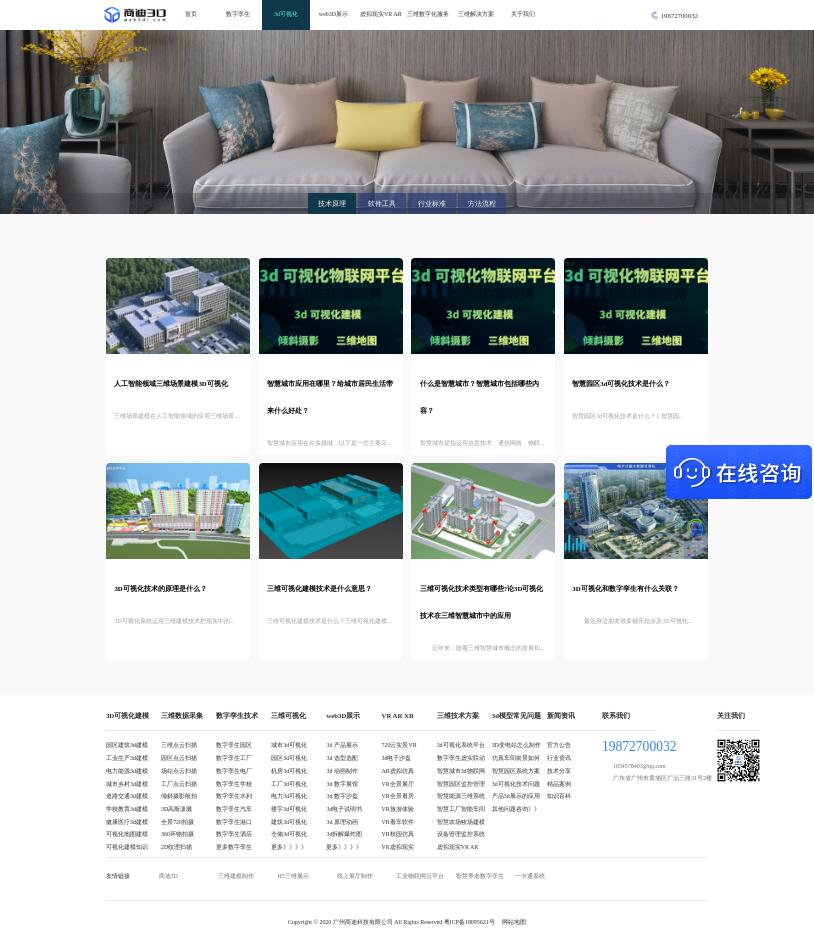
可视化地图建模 (127, 834)
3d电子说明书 (344, 809)
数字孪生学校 (234, 784)
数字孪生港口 (234, 822)
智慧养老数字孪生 (480, 876)
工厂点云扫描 (179, 784)
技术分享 (559, 771)
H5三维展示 (292, 876)
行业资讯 (559, 758)
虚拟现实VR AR (381, 14)
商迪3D (168, 876)
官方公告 (559, 745)
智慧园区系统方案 (516, 771)
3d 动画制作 (341, 771)
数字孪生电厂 (234, 771)
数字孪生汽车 (234, 809)
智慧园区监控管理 (461, 784)
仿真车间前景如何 (516, 758)
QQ (796, 220)
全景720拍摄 (177, 822)
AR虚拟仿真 (398, 771)
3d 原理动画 (341, 822)
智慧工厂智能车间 (461, 809)
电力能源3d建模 (127, 771)
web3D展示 (333, 14)
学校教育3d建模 (127, 809)
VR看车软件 (398, 822)
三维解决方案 (476, 14)
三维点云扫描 (179, 745)
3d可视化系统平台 (461, 745)
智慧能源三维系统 (461, 796)
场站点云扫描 (179, 771)
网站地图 (514, 922)
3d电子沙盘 (397, 758)
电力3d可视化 (289, 796)
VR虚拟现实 (398, 847)
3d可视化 (286, 14)
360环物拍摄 (177, 834)
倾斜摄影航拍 (179, 796)
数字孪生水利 (234, 796)
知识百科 (559, 796)
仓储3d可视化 (289, 834)
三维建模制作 (236, 876)
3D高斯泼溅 (176, 809)
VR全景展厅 (398, 784)
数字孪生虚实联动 (461, 758)
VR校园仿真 (398, 834)
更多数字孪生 (234, 847)
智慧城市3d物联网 (461, 771)
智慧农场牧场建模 (461, 822)
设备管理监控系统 (461, 834)
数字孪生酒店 (234, 834)
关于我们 (523, 14)
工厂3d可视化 (289, 784)
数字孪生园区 (234, 745)
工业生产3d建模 (127, 758)
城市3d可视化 (289, 745)
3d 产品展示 (341, 745)
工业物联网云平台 (420, 876)
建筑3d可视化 (289, 822)
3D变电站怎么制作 (516, 745)
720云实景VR (399, 745)
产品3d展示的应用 (516, 796)
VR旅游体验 (398, 809)
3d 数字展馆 (341, 784)
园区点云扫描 (179, 758)
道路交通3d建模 (127, 796)
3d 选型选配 (341, 758)
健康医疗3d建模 (127, 822)
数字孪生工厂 (234, 758)
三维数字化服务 (428, 14)
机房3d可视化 (289, 771)
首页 (191, 14)
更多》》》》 (289, 847)
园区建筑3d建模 (127, 745)
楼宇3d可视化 (289, 809)
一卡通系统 (530, 876)
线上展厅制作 (355, 876)
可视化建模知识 (127, 847)
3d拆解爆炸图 (344, 834)
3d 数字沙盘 (341, 796)
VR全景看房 (398, 796)
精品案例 (559, 784)
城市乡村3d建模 (127, 784)
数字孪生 (238, 14)
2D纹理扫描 (176, 847)
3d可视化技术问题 (516, 784)
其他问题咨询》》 (516, 809)
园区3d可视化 (289, 758)
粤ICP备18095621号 (469, 922)
